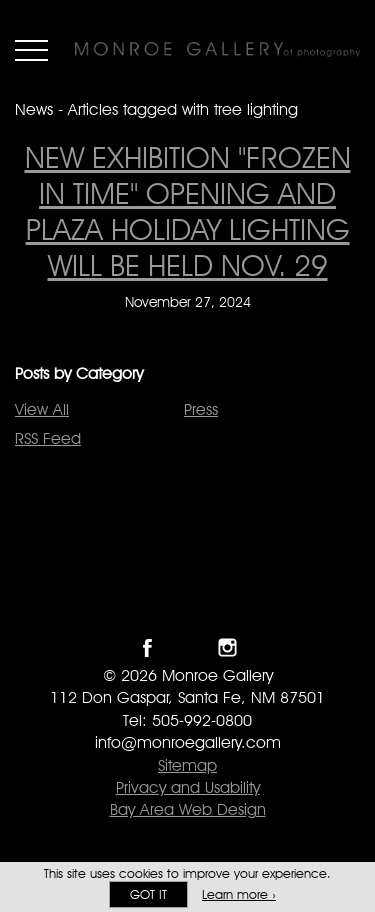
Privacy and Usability (188, 787)
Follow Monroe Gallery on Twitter (187, 647)
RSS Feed (48, 438)
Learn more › (239, 894)
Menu (31, 50)
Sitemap (187, 765)
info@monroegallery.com (188, 742)
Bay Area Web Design (188, 809)
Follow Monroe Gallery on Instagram (227, 647)
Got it (148, 894)
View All (42, 409)
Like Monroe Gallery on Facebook (147, 647)
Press (201, 409)
